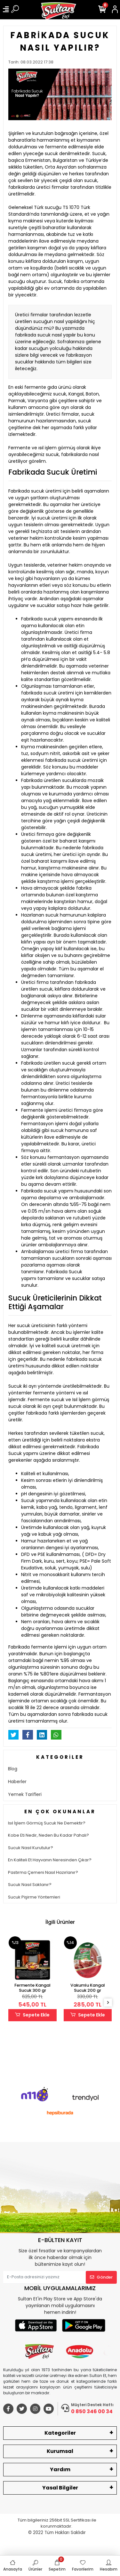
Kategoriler (60, 2433)
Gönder (101, 2277)
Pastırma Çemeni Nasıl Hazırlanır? (43, 1872)
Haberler (17, 1781)
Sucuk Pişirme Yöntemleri (34, 1897)
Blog (12, 1769)
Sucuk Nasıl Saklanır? (30, 1885)
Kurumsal (60, 2451)
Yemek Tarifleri (25, 1794)
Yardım (60, 2469)
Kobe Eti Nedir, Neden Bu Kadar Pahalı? (48, 1835)
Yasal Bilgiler (60, 2487)
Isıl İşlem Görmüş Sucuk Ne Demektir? (46, 1823)
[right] (108, 2002)
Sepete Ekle (32, 2015)
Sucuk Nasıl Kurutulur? (30, 1848)
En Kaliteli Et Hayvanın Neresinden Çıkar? (50, 1860)
